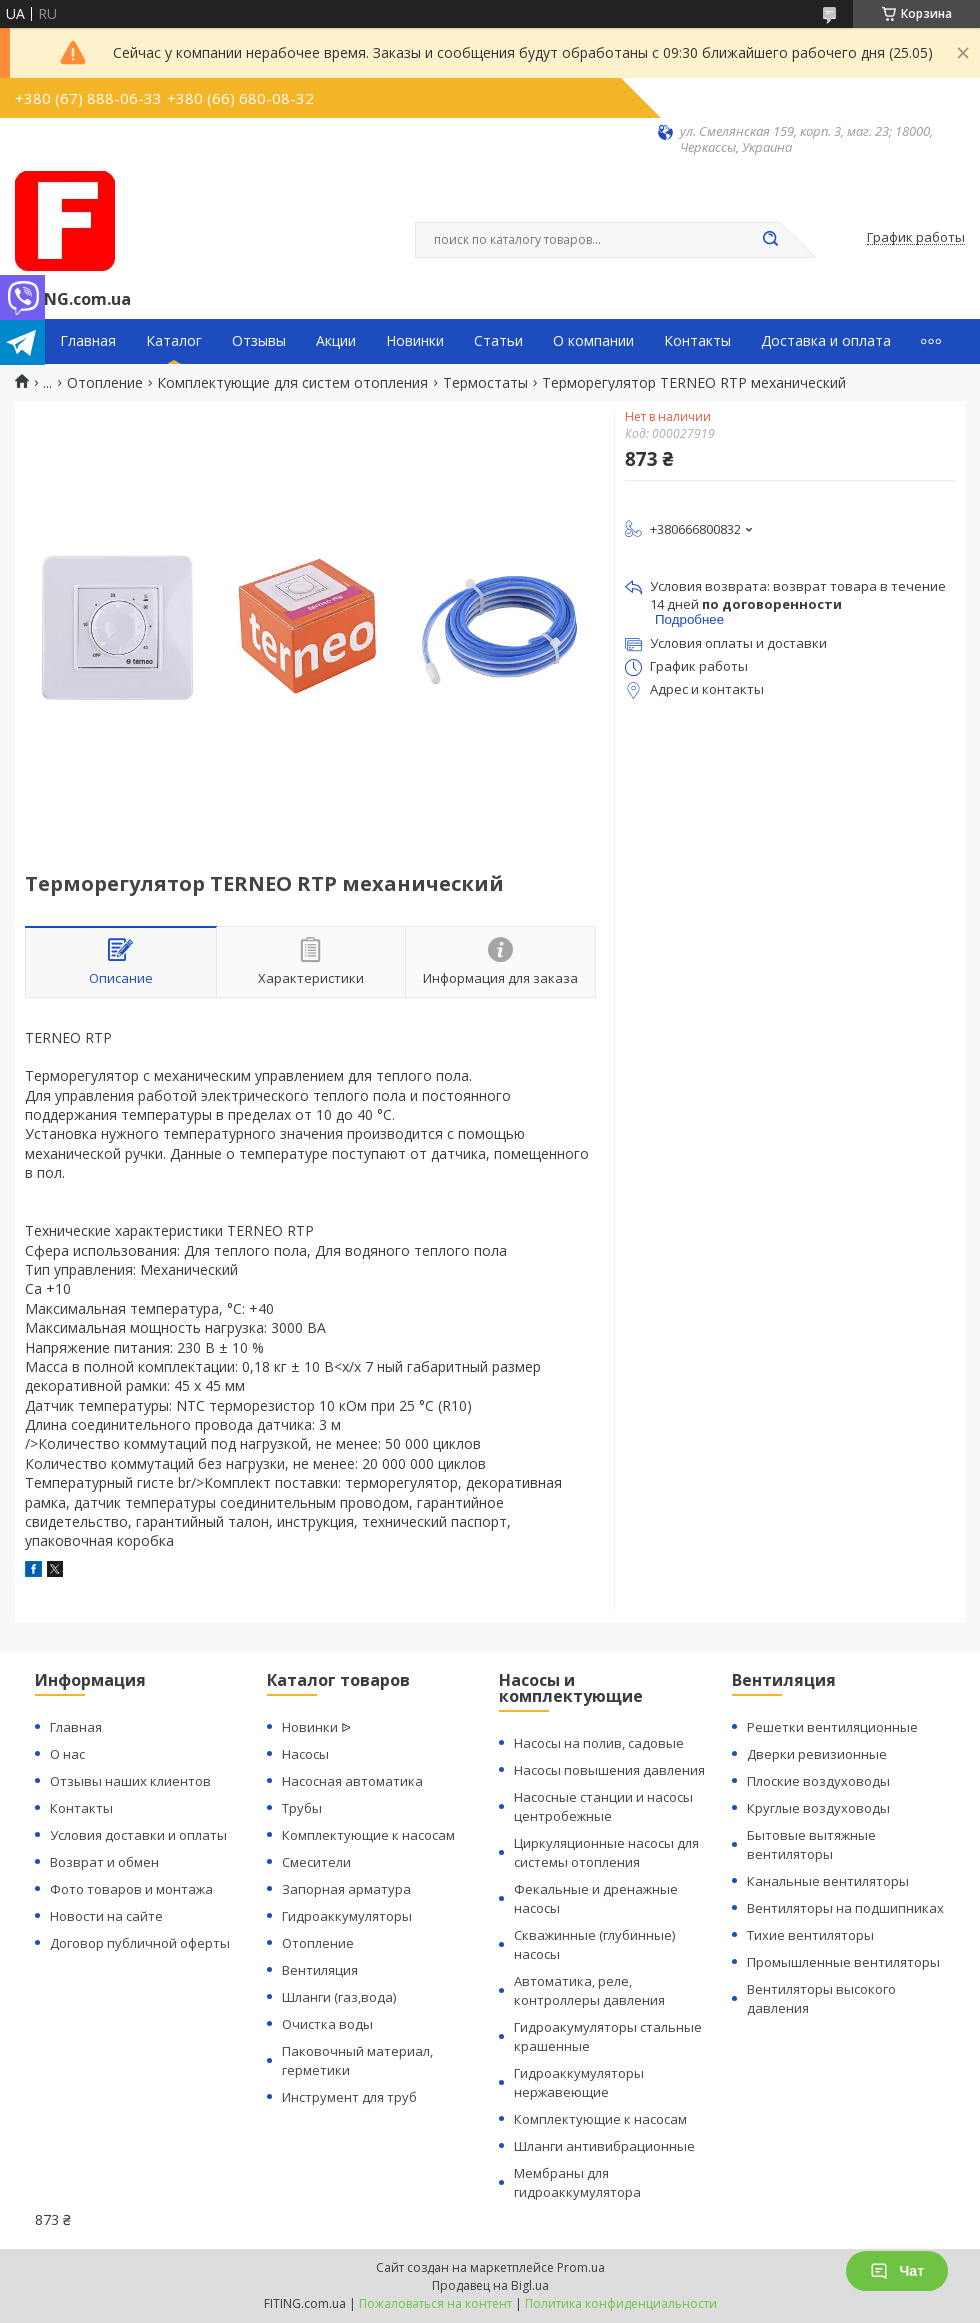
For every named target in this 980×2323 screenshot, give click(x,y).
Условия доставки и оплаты (138, 1835)
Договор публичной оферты (140, 1943)
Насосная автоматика (352, 1781)
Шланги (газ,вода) (339, 1997)
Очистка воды (327, 2024)
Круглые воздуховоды (818, 1808)
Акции (336, 341)
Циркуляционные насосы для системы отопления (606, 1852)
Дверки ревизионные (817, 1754)
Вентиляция (320, 1970)
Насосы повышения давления (609, 1770)
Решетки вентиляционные (832, 1727)
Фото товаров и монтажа (131, 1889)
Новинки (415, 341)
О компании (593, 341)
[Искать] (770, 240)
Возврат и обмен (104, 1862)
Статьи (498, 341)
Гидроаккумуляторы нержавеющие (579, 2082)
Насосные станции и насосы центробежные (603, 1806)
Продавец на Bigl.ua (490, 2285)
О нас (67, 1754)
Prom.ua (581, 2267)
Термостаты (485, 383)
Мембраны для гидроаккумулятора (577, 2182)
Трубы (302, 1808)
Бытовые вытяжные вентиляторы (811, 1844)
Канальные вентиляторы (828, 1881)
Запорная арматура (346, 1889)
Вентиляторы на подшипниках (845, 1908)
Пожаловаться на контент (435, 2303)
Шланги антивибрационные (604, 2146)
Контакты (697, 341)
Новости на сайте (106, 1916)
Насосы (305, 1754)
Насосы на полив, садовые (599, 1743)
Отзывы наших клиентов (130, 1781)
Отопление (105, 383)
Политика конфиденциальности (621, 2303)
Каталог (174, 341)
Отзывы (259, 341)
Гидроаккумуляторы (347, 1916)
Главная (88, 341)
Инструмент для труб (349, 2097)
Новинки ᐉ (316, 1727)
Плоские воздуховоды (818, 1781)
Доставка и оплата (826, 341)
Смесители (316, 1862)
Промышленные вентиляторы (843, 1962)
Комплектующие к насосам (368, 1835)
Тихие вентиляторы (810, 1935)
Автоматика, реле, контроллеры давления (589, 1990)
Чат (897, 2271)
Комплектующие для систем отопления (292, 383)
